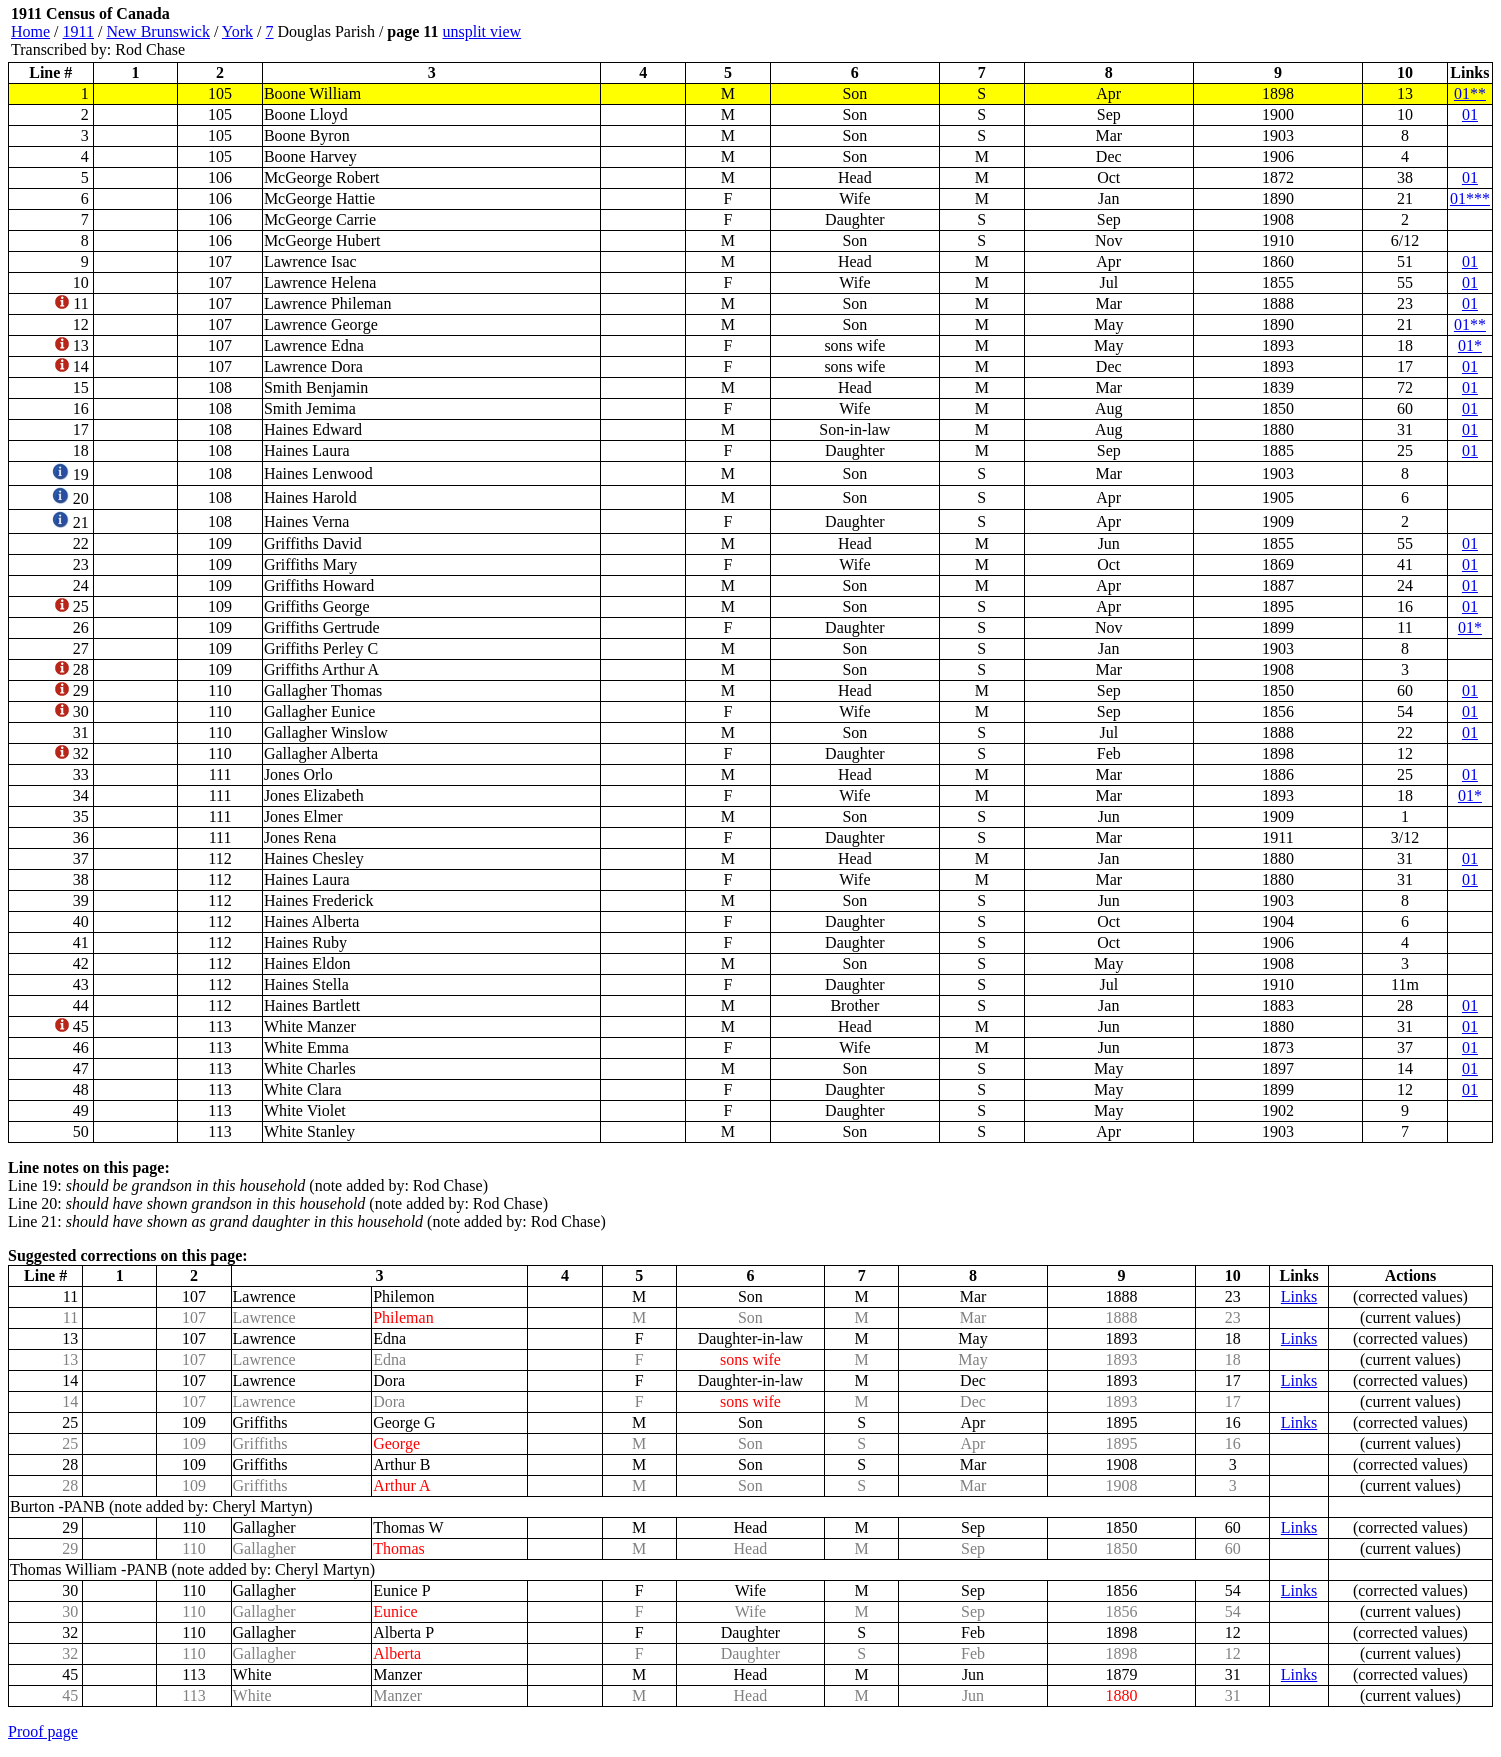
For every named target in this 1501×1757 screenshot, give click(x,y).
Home (30, 31)
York (237, 31)
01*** (1470, 198)
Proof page (43, 1731)
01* (1470, 345)
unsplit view (481, 31)
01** (1470, 93)
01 (1470, 114)
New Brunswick (158, 31)
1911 (78, 31)
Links (1299, 1296)
